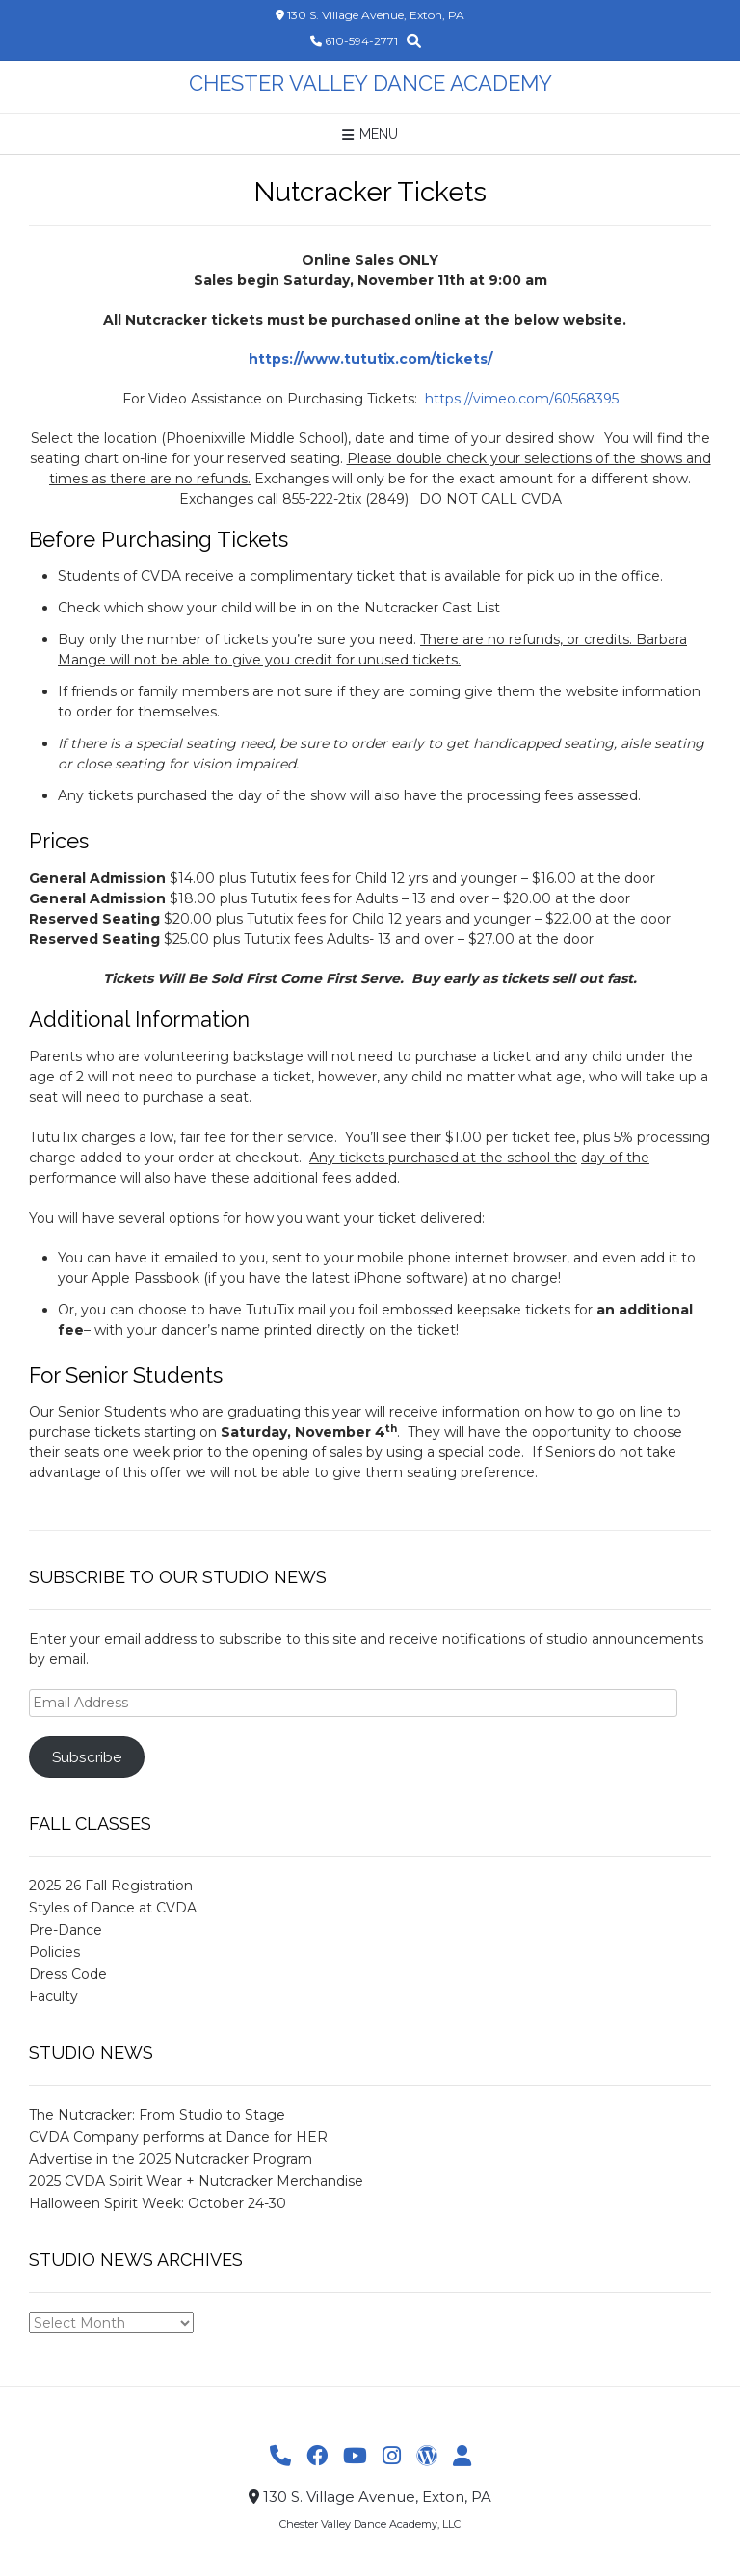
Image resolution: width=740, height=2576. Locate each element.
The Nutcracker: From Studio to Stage (157, 2114)
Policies (54, 1952)
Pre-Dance (65, 1930)
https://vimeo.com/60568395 (522, 398)
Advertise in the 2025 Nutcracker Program (170, 2159)
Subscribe (86, 1757)
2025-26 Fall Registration (111, 1885)
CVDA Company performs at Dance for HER (178, 2137)
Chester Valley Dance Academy (370, 82)
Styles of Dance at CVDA (113, 1907)
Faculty (53, 1996)
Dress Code (68, 1974)
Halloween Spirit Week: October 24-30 (157, 2203)
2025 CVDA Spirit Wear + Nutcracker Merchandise (196, 2181)
